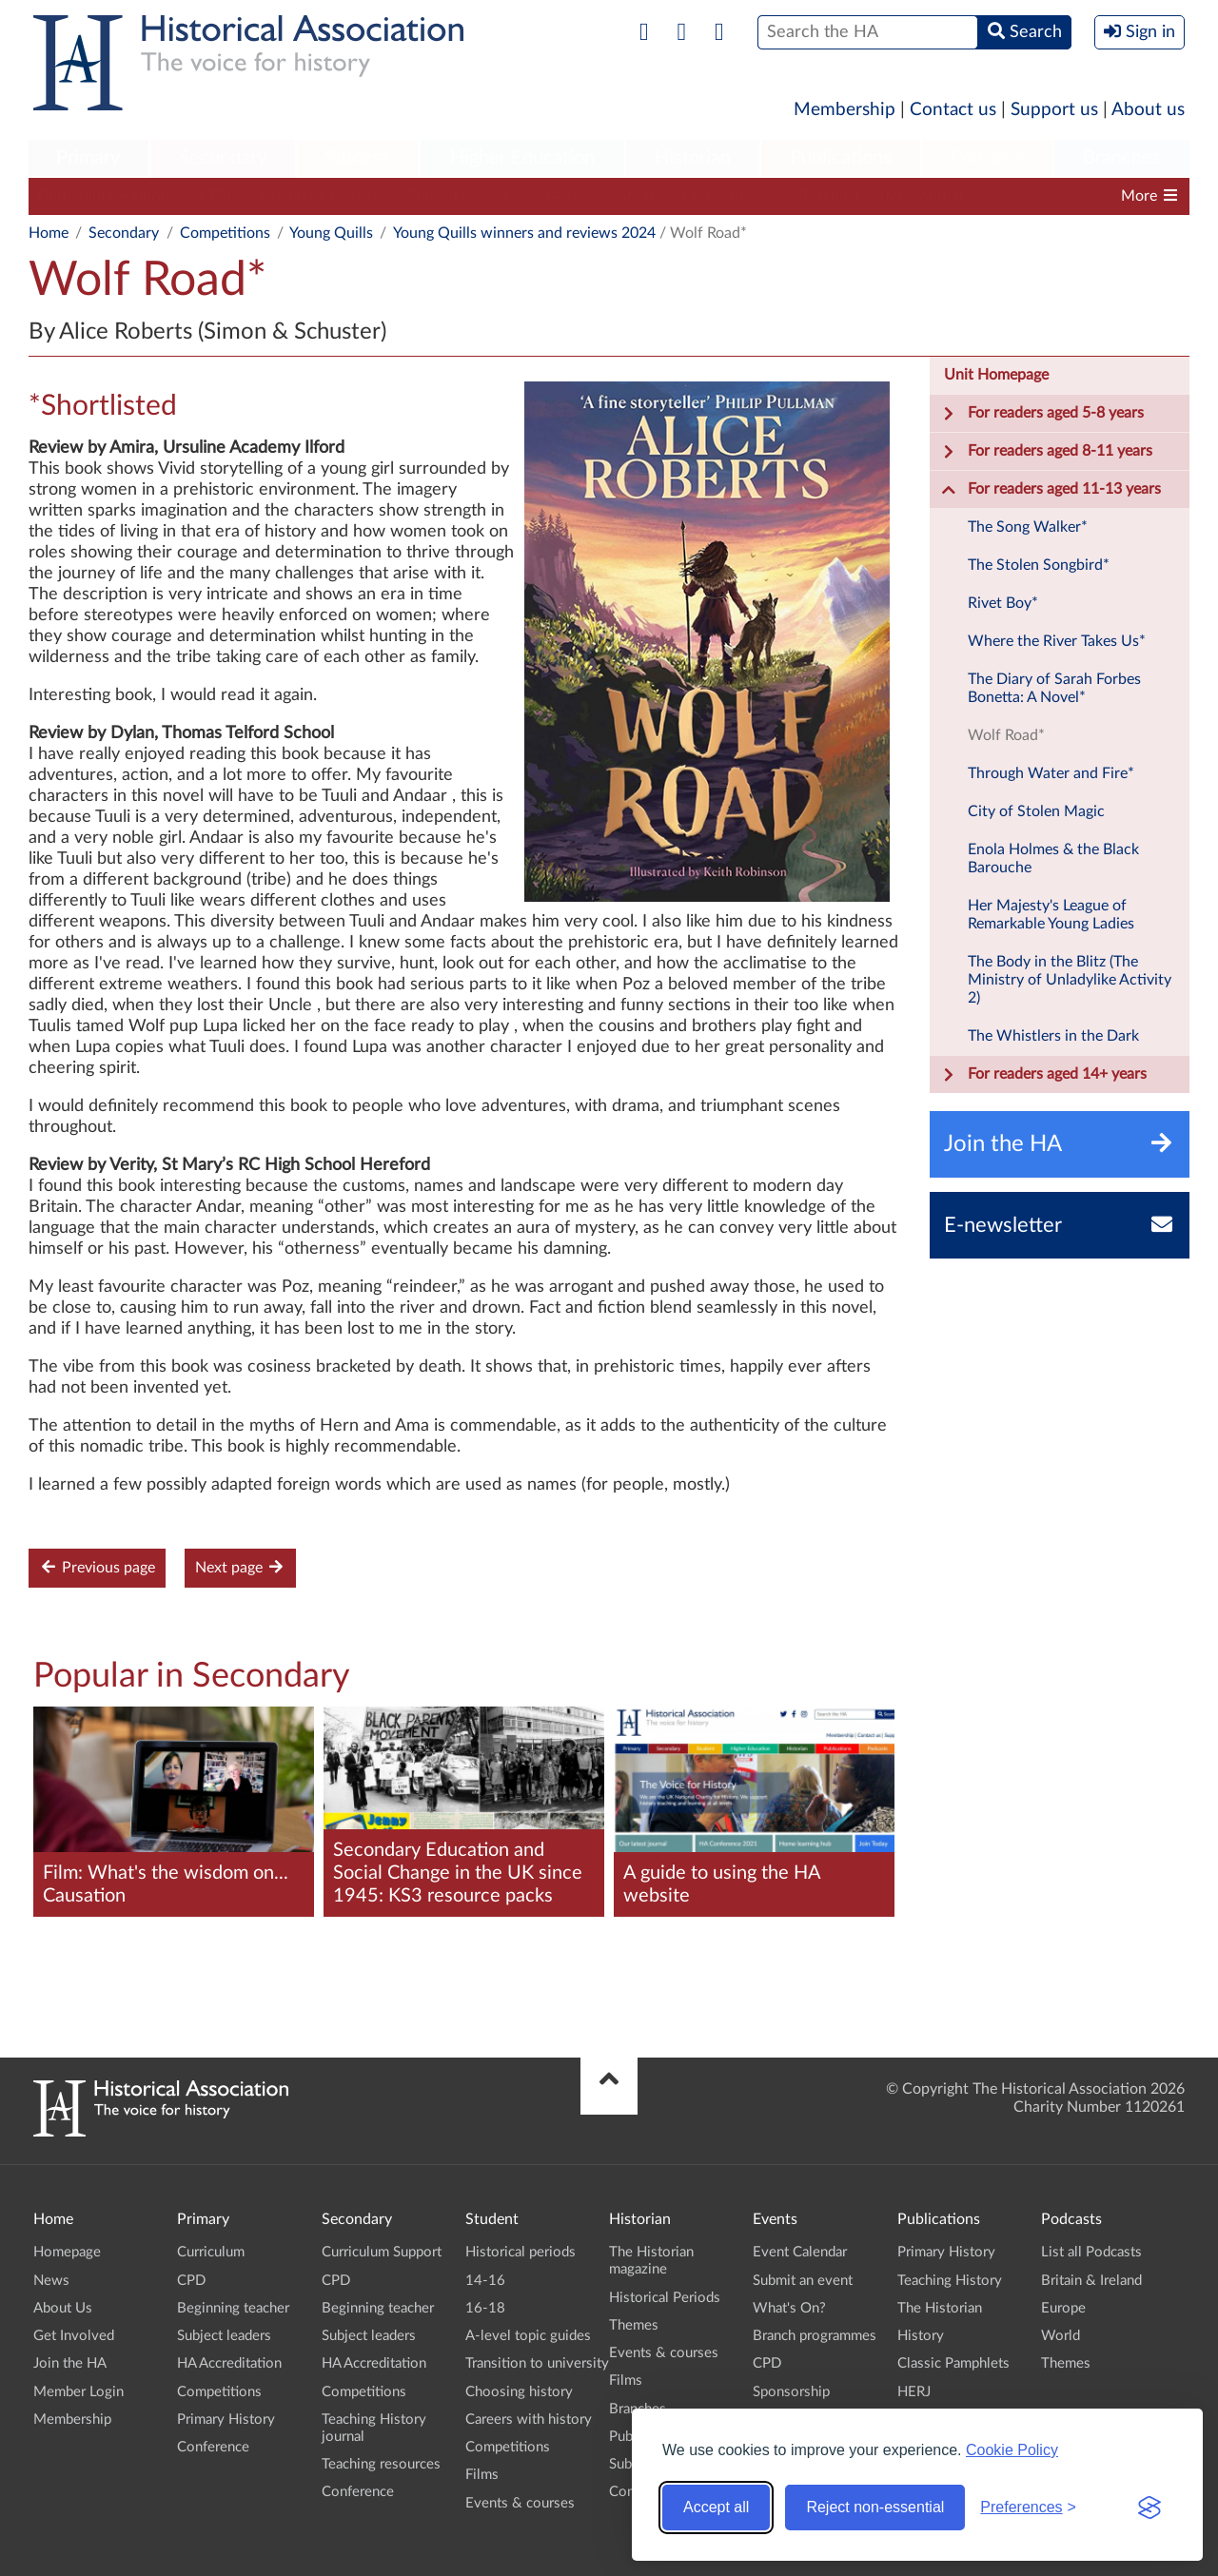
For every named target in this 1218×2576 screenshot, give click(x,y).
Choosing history (519, 2392)
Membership (844, 110)
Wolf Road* (1006, 735)
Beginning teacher (320, 196)
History (920, 2336)
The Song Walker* (1028, 527)
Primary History (226, 2419)
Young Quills (331, 233)
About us (1148, 110)
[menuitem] (88, 159)
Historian (693, 157)
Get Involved (73, 2336)
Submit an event (803, 2281)
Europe (1063, 2308)
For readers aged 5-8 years (1042, 413)
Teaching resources (381, 2464)
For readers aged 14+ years (1044, 1074)
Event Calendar (800, 2252)
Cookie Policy (1012, 2450)
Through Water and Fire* (1051, 773)
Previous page (97, 1567)
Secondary (222, 157)
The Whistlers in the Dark (1053, 1036)
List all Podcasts (1091, 2252)
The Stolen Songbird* (1039, 565)
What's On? (789, 2308)
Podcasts (988, 157)
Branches (1122, 157)
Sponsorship (791, 2392)
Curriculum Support (104, 196)
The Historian (939, 2308)
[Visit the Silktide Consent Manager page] (1149, 2507)
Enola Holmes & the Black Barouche (1053, 858)
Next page (240, 1567)
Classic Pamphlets (953, 2363)
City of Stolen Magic (1036, 811)
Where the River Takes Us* (1057, 641)
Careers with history (528, 2419)
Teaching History (949, 2281)
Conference (213, 2447)
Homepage (67, 2252)
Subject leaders (459, 196)
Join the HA (70, 2363)
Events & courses (520, 2503)
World (1060, 2336)
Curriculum (211, 2252)
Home (49, 233)
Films (482, 2475)
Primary (88, 157)
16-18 (485, 2308)
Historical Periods (664, 2298)
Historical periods (520, 2252)
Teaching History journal (882, 196)
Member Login (78, 2392)
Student (357, 157)
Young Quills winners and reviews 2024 (524, 233)
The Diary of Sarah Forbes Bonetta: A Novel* (1054, 688)
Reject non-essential (875, 2507)
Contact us (953, 110)
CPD (215, 196)
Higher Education (522, 157)
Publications (841, 157)
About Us (62, 2308)
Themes (633, 2325)
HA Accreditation (596, 196)
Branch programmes (814, 2336)
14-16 (485, 2281)
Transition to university (537, 2363)
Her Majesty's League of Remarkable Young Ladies (1051, 914)
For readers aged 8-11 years (1046, 451)
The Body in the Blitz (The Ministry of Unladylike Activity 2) (1069, 979)
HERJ (914, 2392)
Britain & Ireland (1091, 2281)
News (51, 2281)
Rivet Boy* (1003, 603)
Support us (1054, 110)
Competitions (727, 196)
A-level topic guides (528, 2336)
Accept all (716, 2507)
